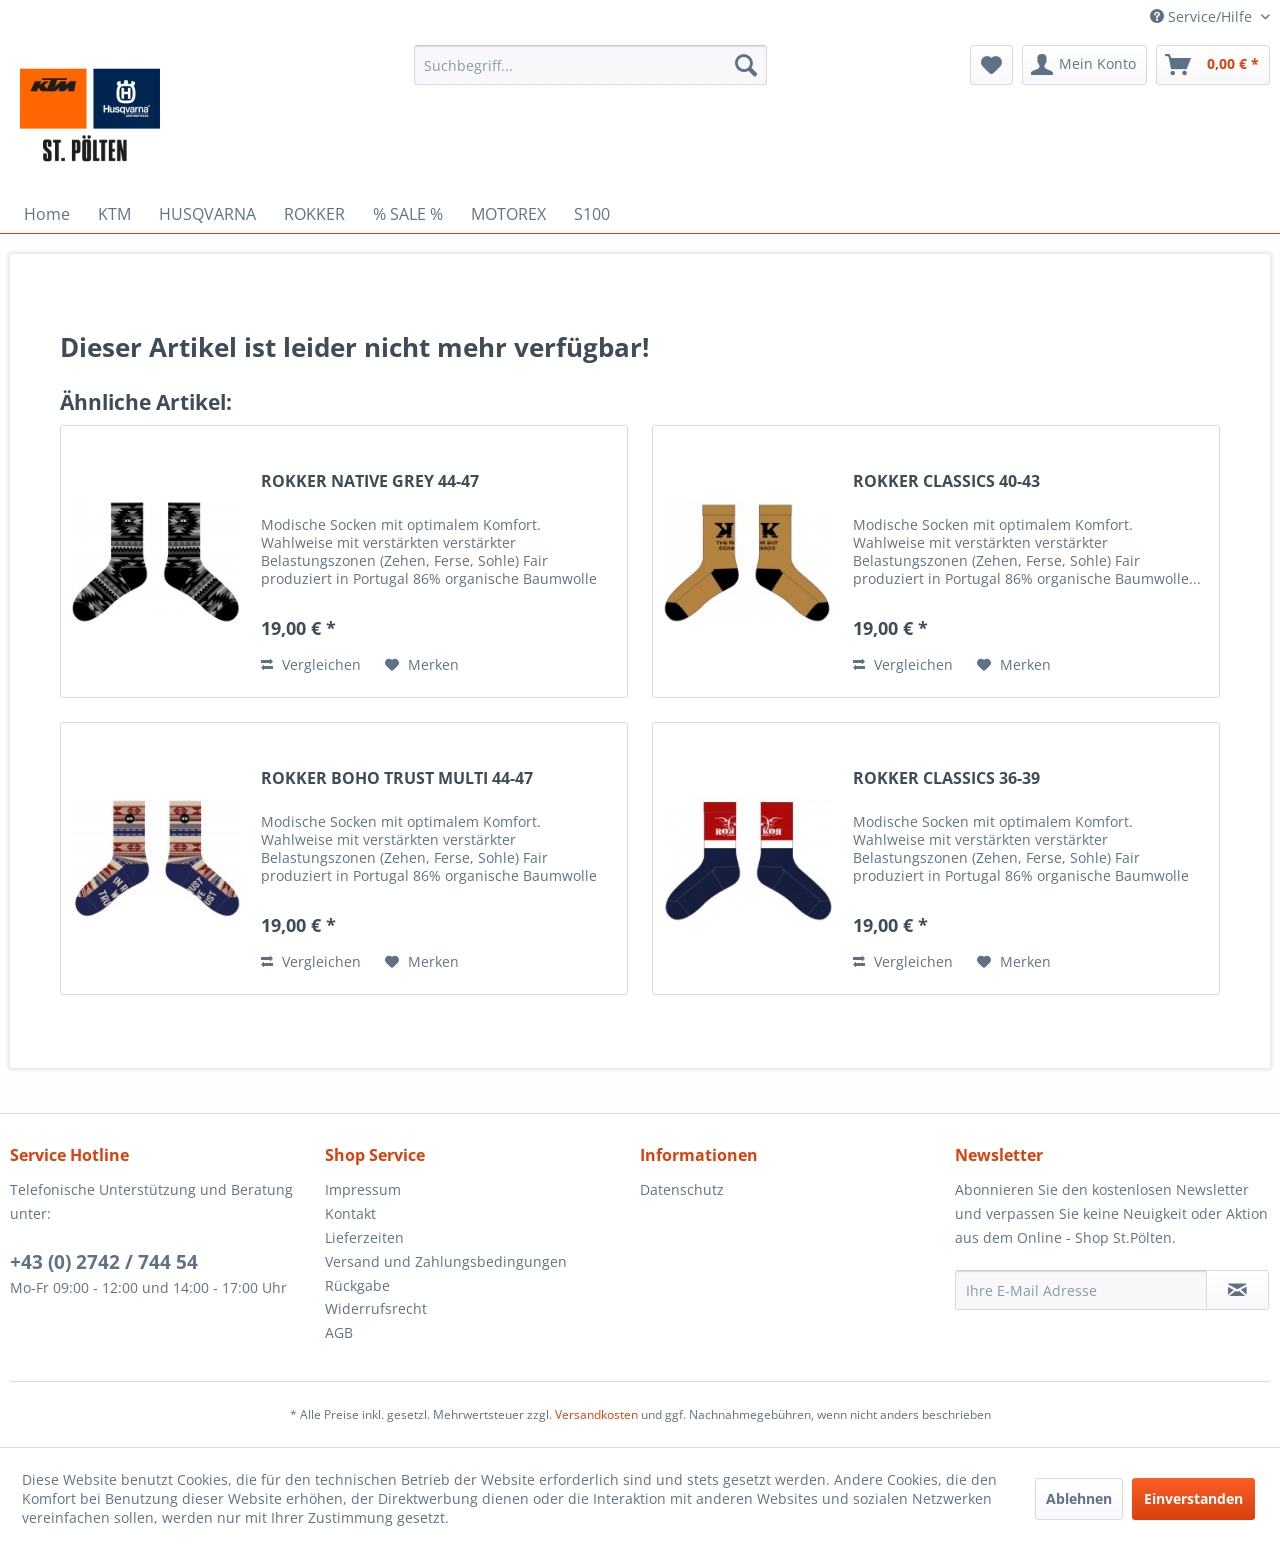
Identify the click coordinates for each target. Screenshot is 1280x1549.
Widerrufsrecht (376, 1308)
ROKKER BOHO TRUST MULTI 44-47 (397, 778)
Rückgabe (357, 1285)
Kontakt (350, 1213)
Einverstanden (1193, 1498)
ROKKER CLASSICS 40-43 (946, 481)
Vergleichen (311, 664)
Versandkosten (596, 1414)
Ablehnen (1079, 1498)
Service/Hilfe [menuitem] (1203, 16)
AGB (339, 1332)
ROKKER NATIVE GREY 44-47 (370, 481)
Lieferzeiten (364, 1237)
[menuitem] (590, 65)
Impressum (363, 1189)
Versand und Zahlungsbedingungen (446, 1261)
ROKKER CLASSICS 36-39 (946, 778)
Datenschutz (682, 1189)
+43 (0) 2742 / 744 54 (104, 1262)
